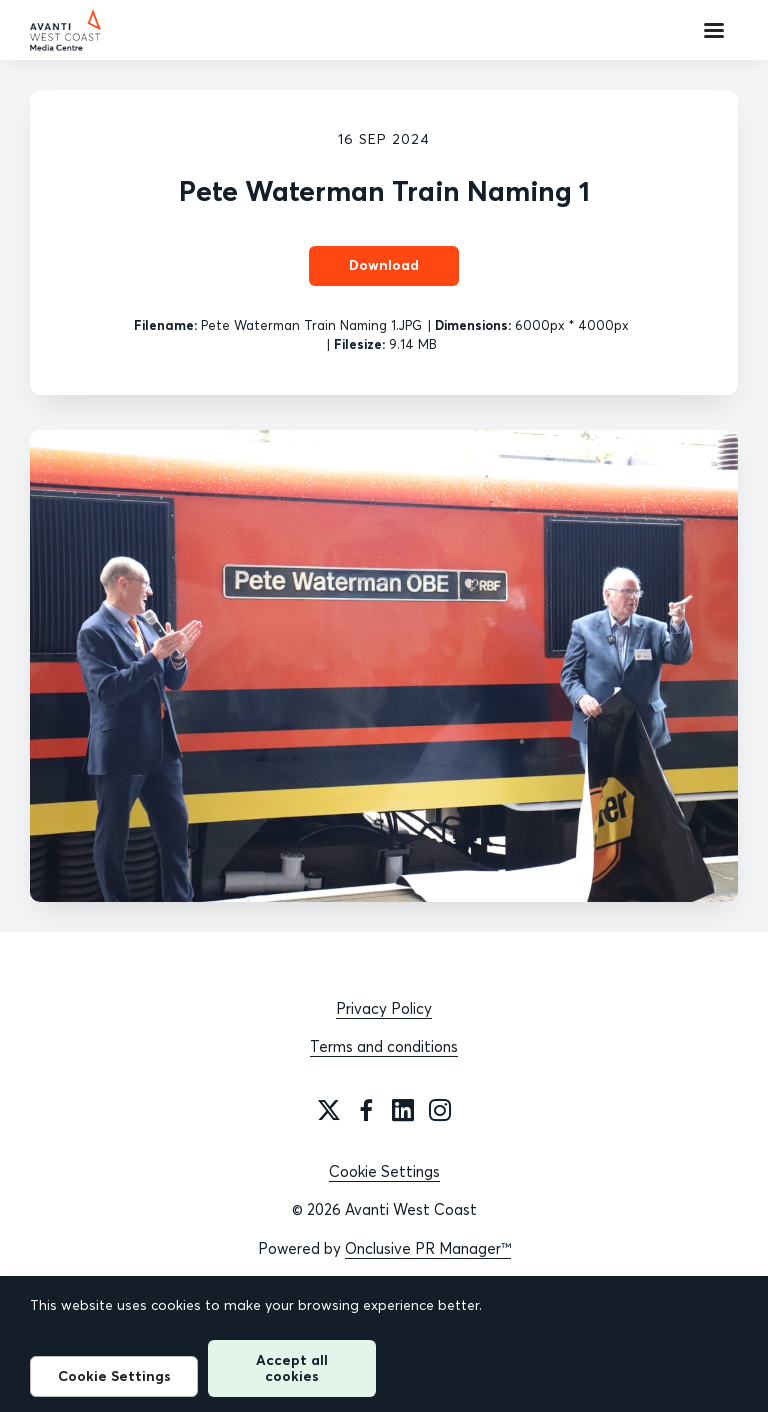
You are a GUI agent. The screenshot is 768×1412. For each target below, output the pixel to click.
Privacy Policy (384, 1008)
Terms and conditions (384, 1046)
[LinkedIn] (403, 1110)
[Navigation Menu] (714, 30)
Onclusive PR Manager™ (428, 1248)
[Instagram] (440, 1110)
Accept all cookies (292, 1367)
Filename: (165, 325)
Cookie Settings (384, 1171)
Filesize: (359, 344)
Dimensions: (473, 325)
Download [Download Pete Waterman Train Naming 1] (384, 265)
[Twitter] (329, 1110)
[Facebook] (366, 1110)
